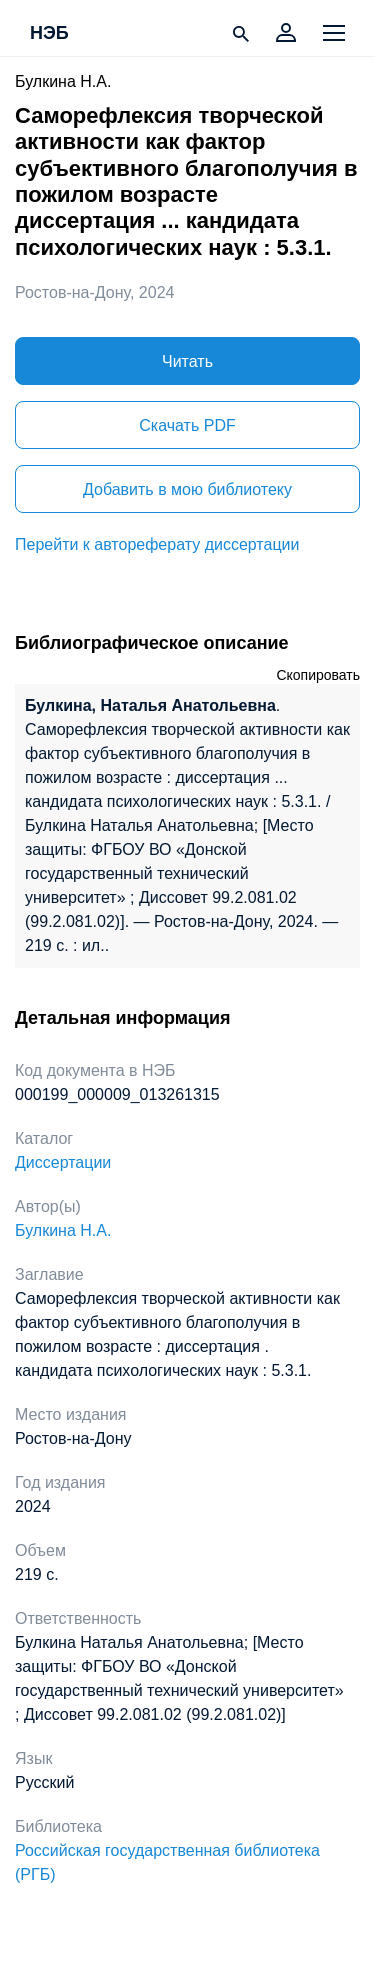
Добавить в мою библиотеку (187, 489)
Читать (187, 361)
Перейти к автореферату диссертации (157, 544)
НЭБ (49, 34)
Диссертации (63, 1162)
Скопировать (318, 675)
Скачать (187, 425)
